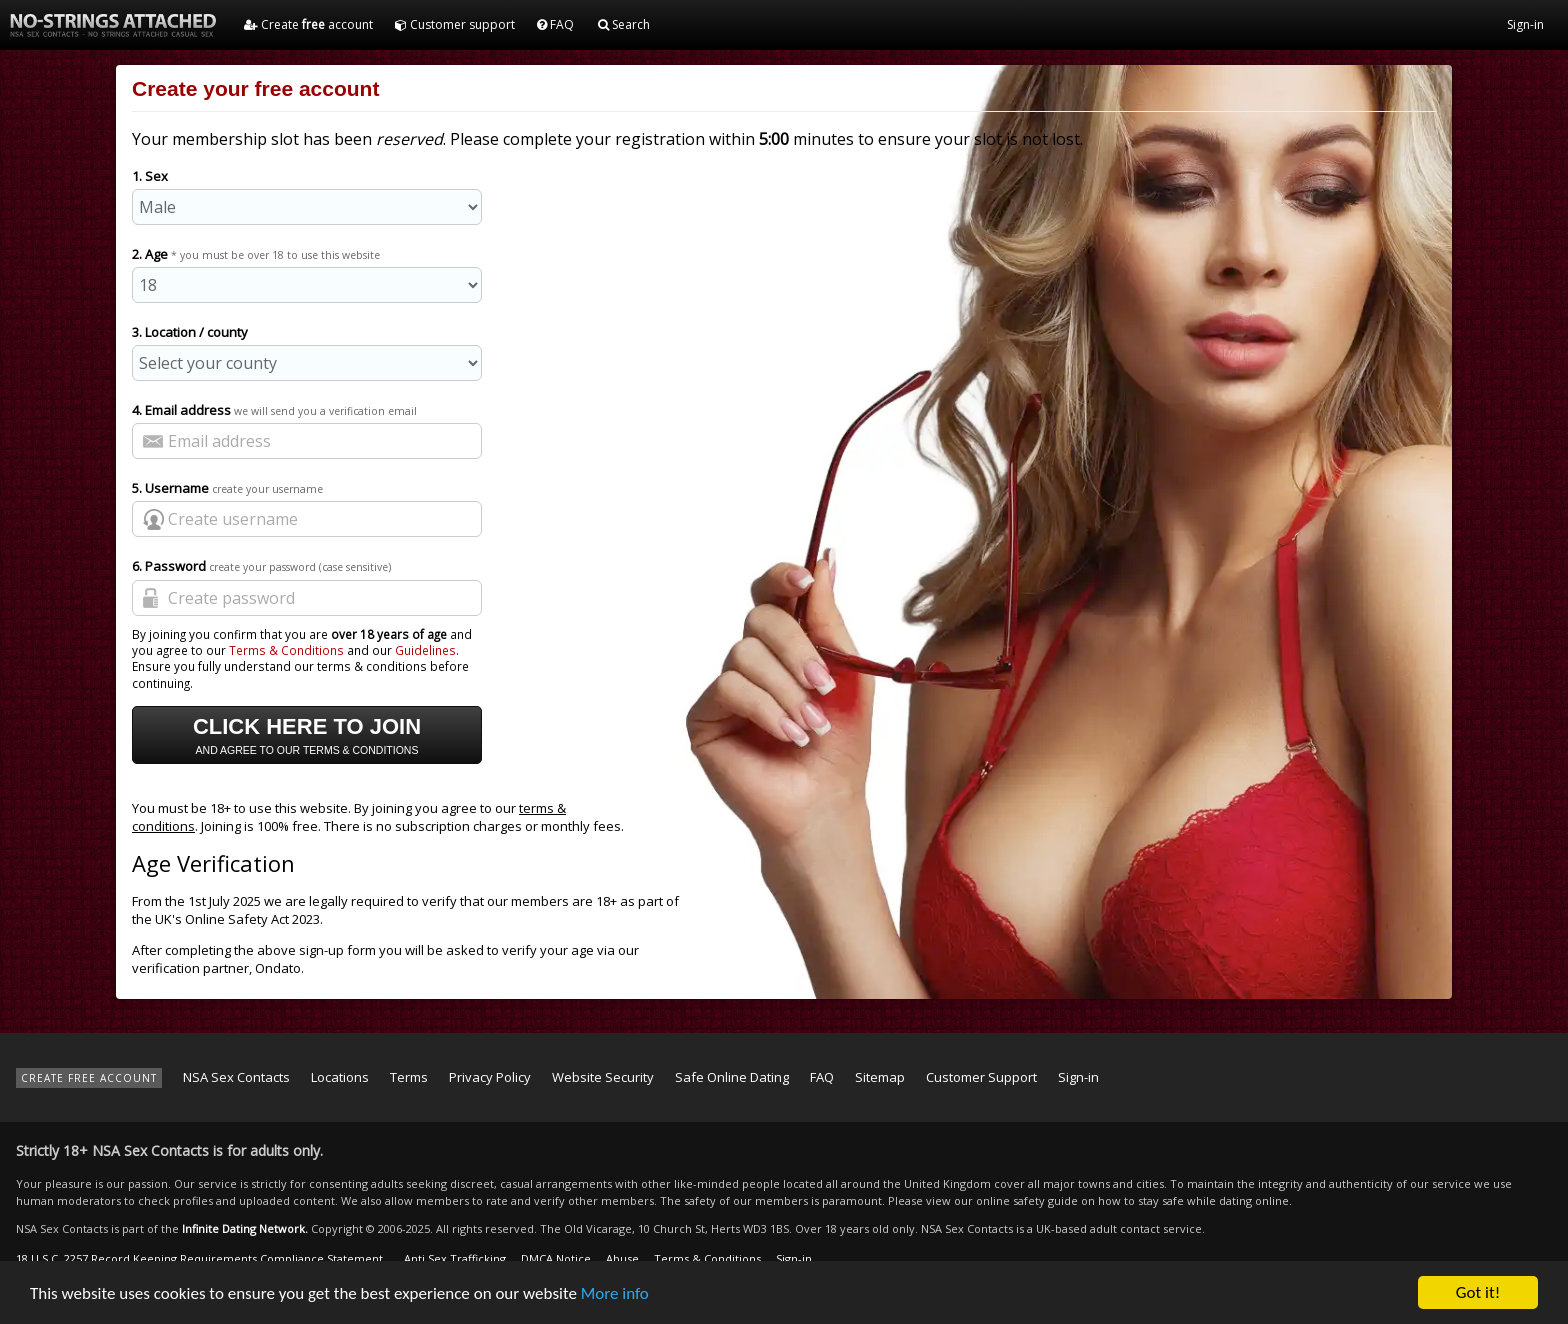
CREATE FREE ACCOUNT (89, 1078)
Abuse (622, 1258)
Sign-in (1525, 24)
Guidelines (425, 650)
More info (615, 1293)
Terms (409, 1077)
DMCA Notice (556, 1258)
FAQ (555, 24)
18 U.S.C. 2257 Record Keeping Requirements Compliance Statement (199, 1258)
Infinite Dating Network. (245, 1228)
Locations (340, 1077)
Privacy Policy (490, 1077)
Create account (308, 24)
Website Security (603, 1077)
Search (624, 24)
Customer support (455, 24)
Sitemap (880, 1077)
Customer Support (981, 1077)
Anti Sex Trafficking (455, 1258)
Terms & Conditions (286, 650)
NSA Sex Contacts (236, 1077)
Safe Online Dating (732, 1077)
